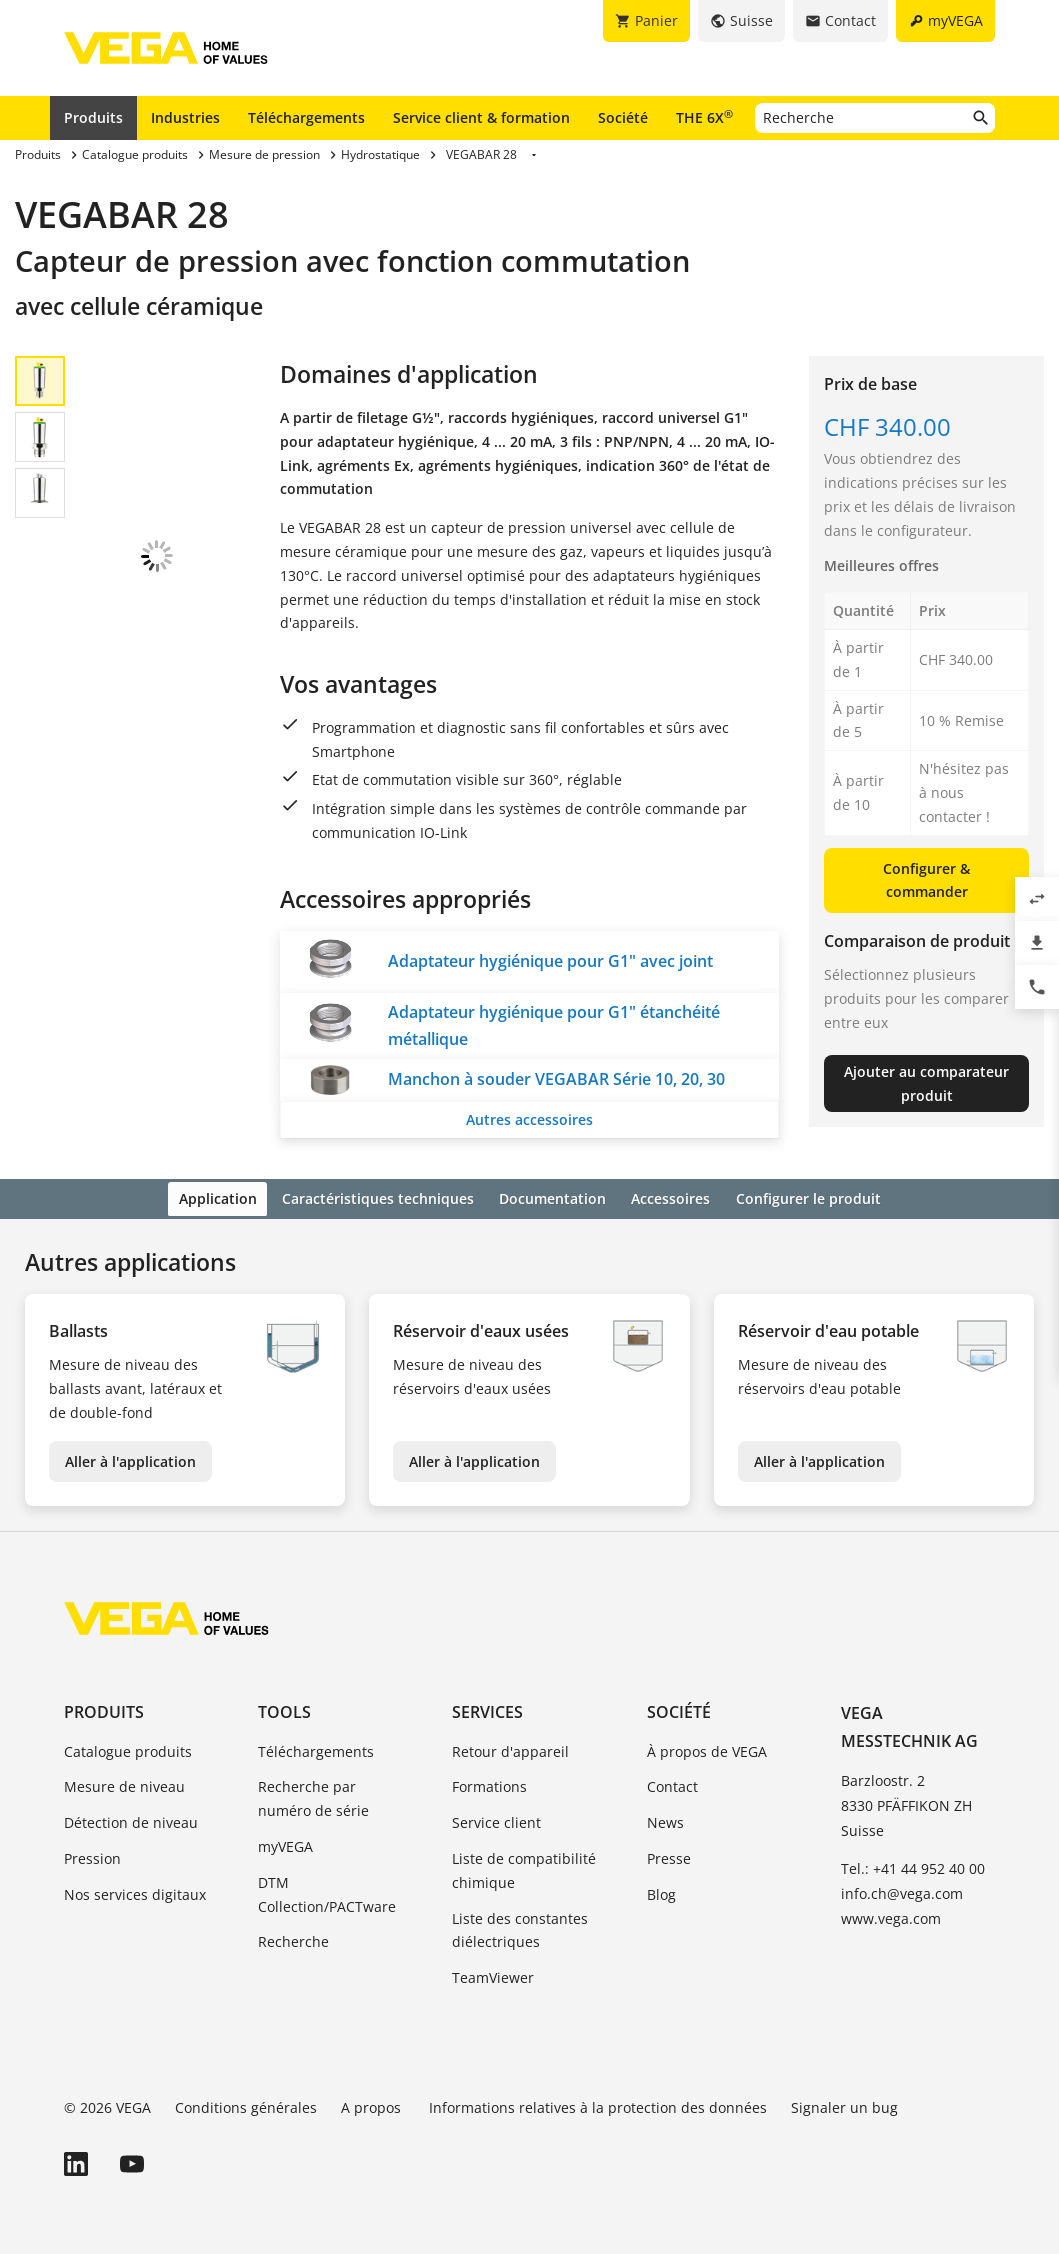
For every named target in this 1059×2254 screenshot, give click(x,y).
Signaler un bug (844, 2104)
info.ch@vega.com (902, 1890)
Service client (496, 1820)
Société (623, 117)
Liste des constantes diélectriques (520, 1927)
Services (487, 1709)
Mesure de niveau (124, 1784)
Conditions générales (246, 2104)
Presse (669, 1855)
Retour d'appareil (510, 1748)
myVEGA (285, 1843)
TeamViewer (493, 1974)
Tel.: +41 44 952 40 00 (913, 1865)
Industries (185, 117)
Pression (92, 1855)
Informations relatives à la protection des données (598, 2104)
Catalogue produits (128, 1748)
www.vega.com (891, 1915)
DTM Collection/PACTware (327, 1891)
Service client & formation (481, 117)
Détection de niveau (131, 1820)
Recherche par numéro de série (313, 1796)
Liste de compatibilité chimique (524, 1867)
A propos (373, 2104)
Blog (661, 1891)
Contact (672, 1784)
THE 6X (704, 117)
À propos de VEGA (707, 1748)
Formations (489, 1784)
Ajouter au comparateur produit (926, 1083)
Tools (284, 1709)
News (665, 1820)
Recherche (293, 1939)
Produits (93, 117)
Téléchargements (306, 117)
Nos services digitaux (135, 1891)
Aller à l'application (130, 1458)
